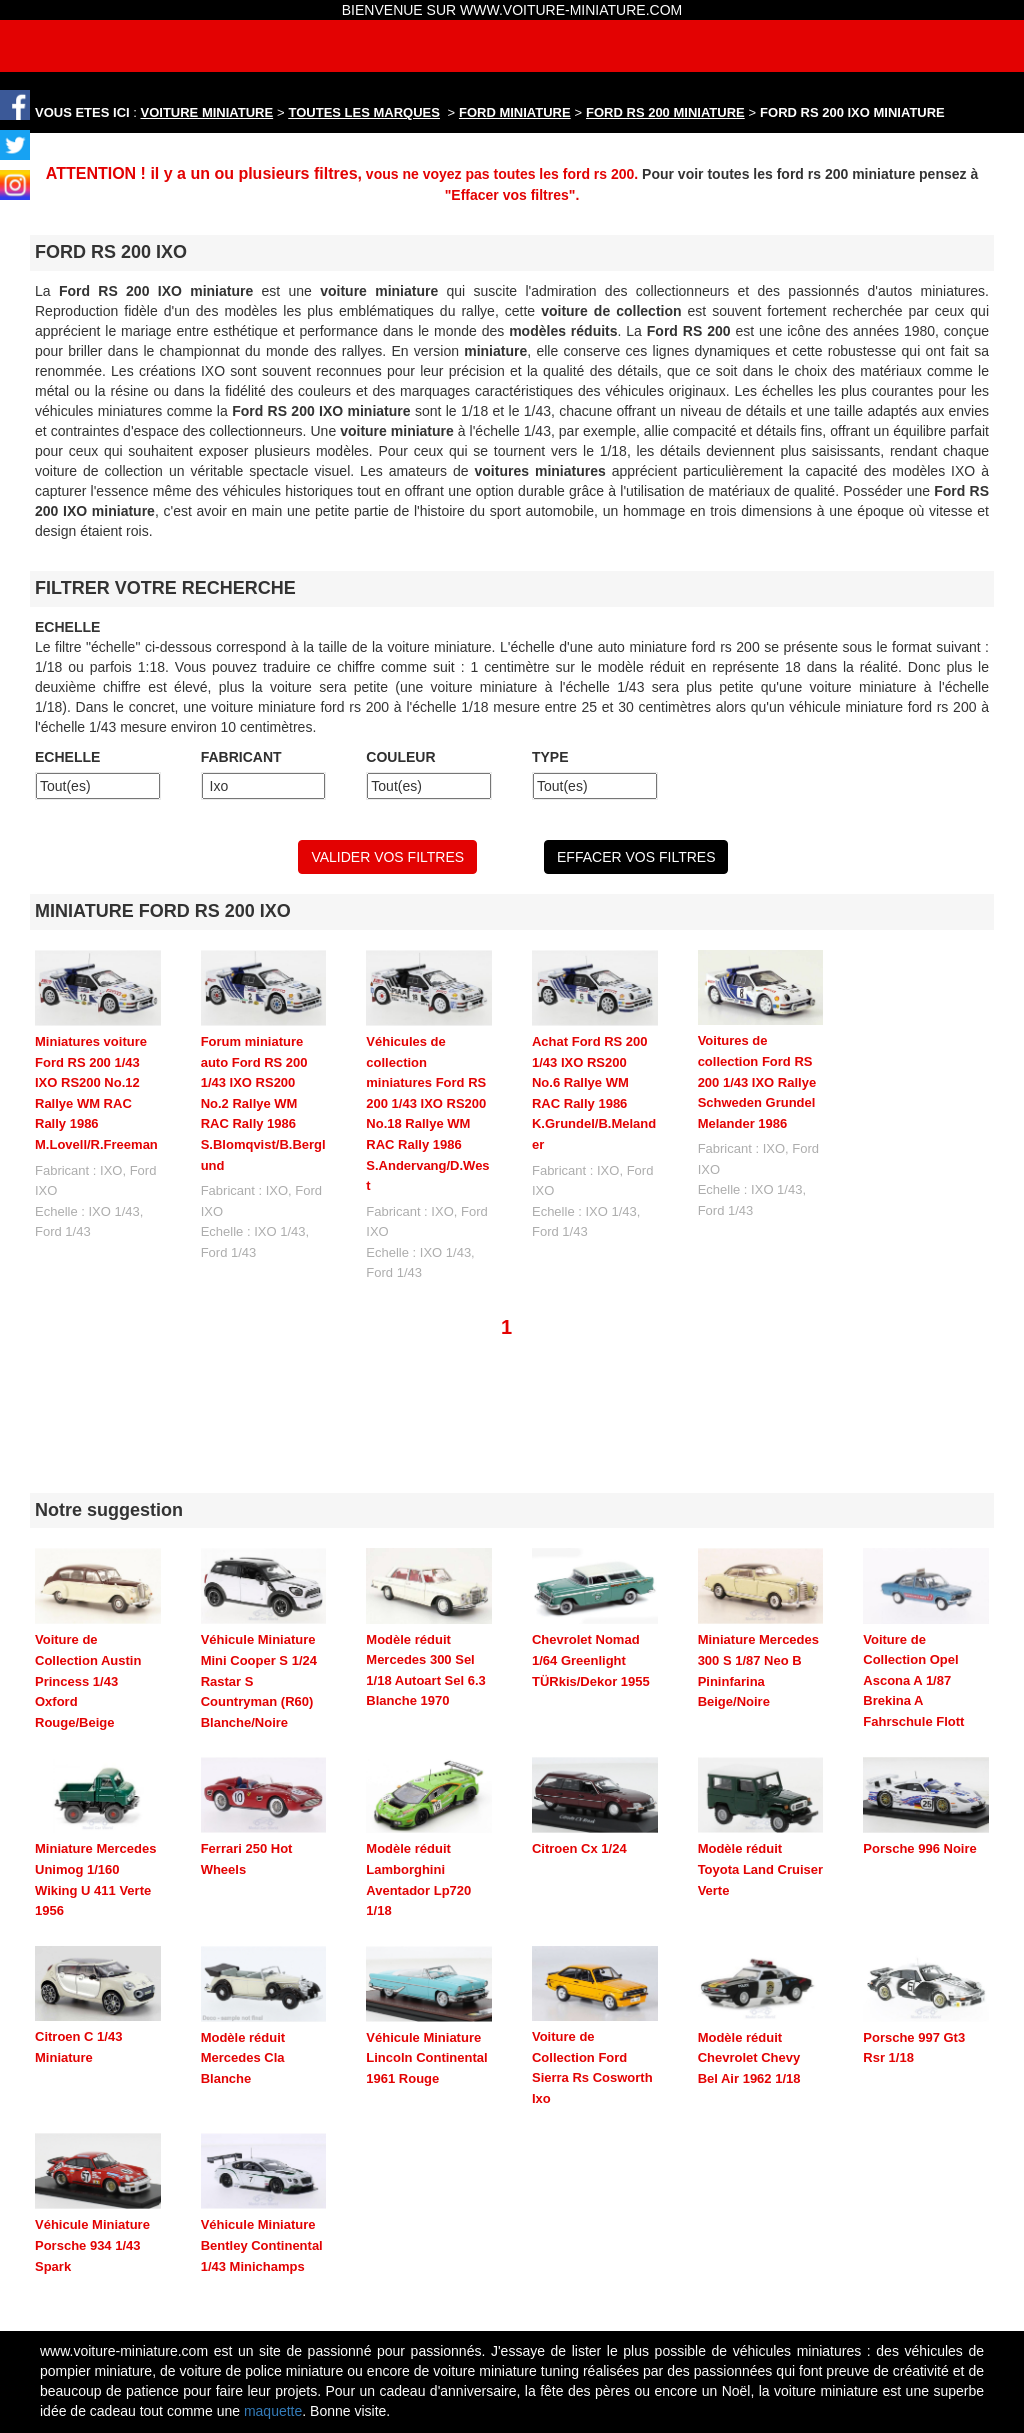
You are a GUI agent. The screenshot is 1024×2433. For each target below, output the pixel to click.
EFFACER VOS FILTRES (636, 857)
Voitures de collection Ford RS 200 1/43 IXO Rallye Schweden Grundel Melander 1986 (757, 1081)
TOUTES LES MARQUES (364, 112)
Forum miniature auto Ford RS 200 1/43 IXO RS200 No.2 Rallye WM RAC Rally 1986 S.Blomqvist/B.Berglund (263, 1103)
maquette (273, 2300)
